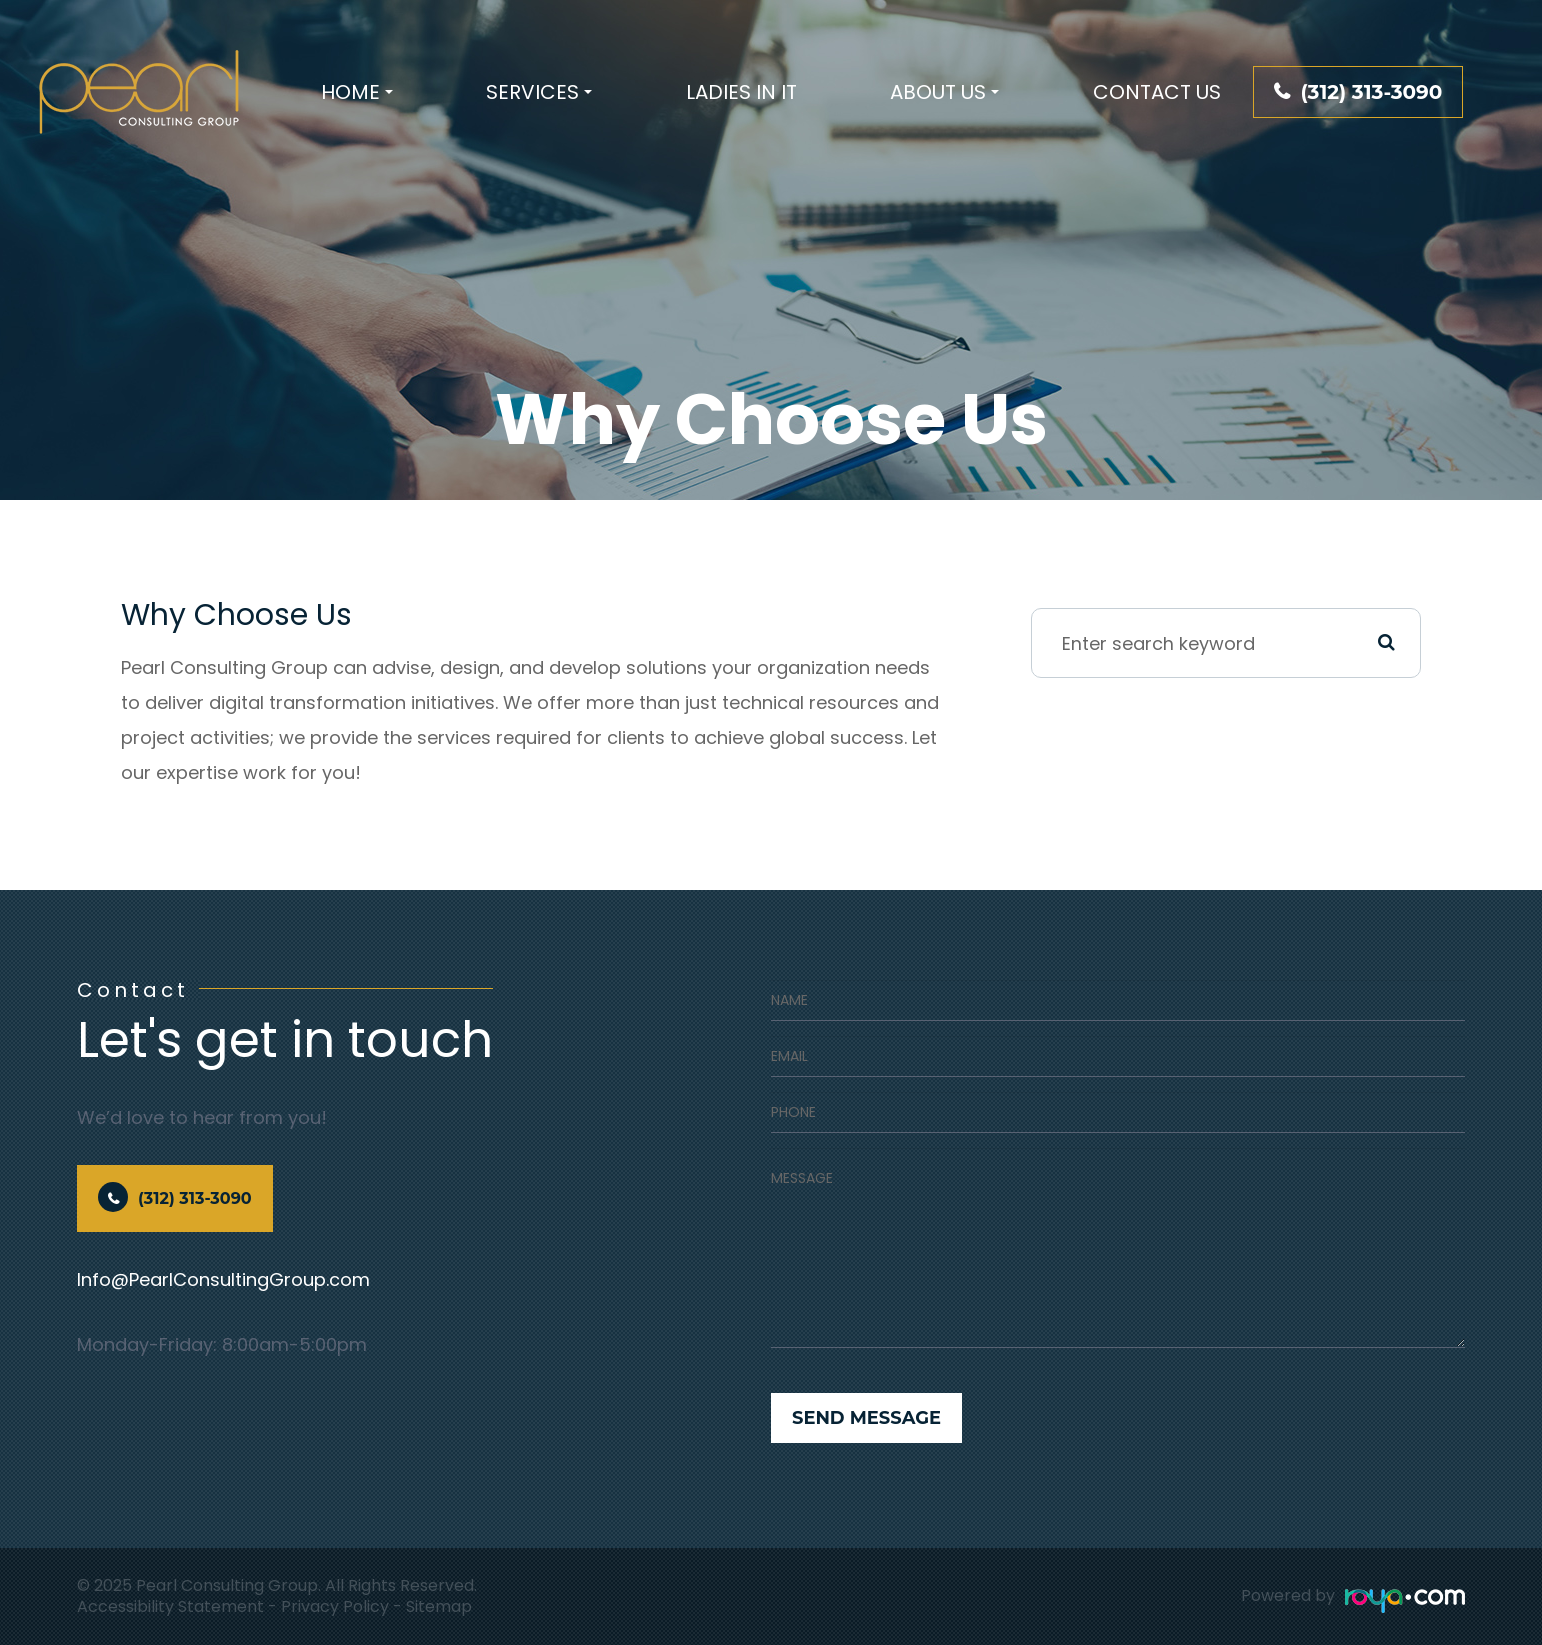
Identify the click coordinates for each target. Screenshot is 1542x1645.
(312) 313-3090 (1371, 92)
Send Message (866, 1417)
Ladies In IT (741, 92)
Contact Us (1157, 92)
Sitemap (439, 1606)
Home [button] (357, 92)
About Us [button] (944, 92)
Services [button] (539, 92)
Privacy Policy (335, 1606)
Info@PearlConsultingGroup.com (223, 1279)
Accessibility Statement (170, 1606)
